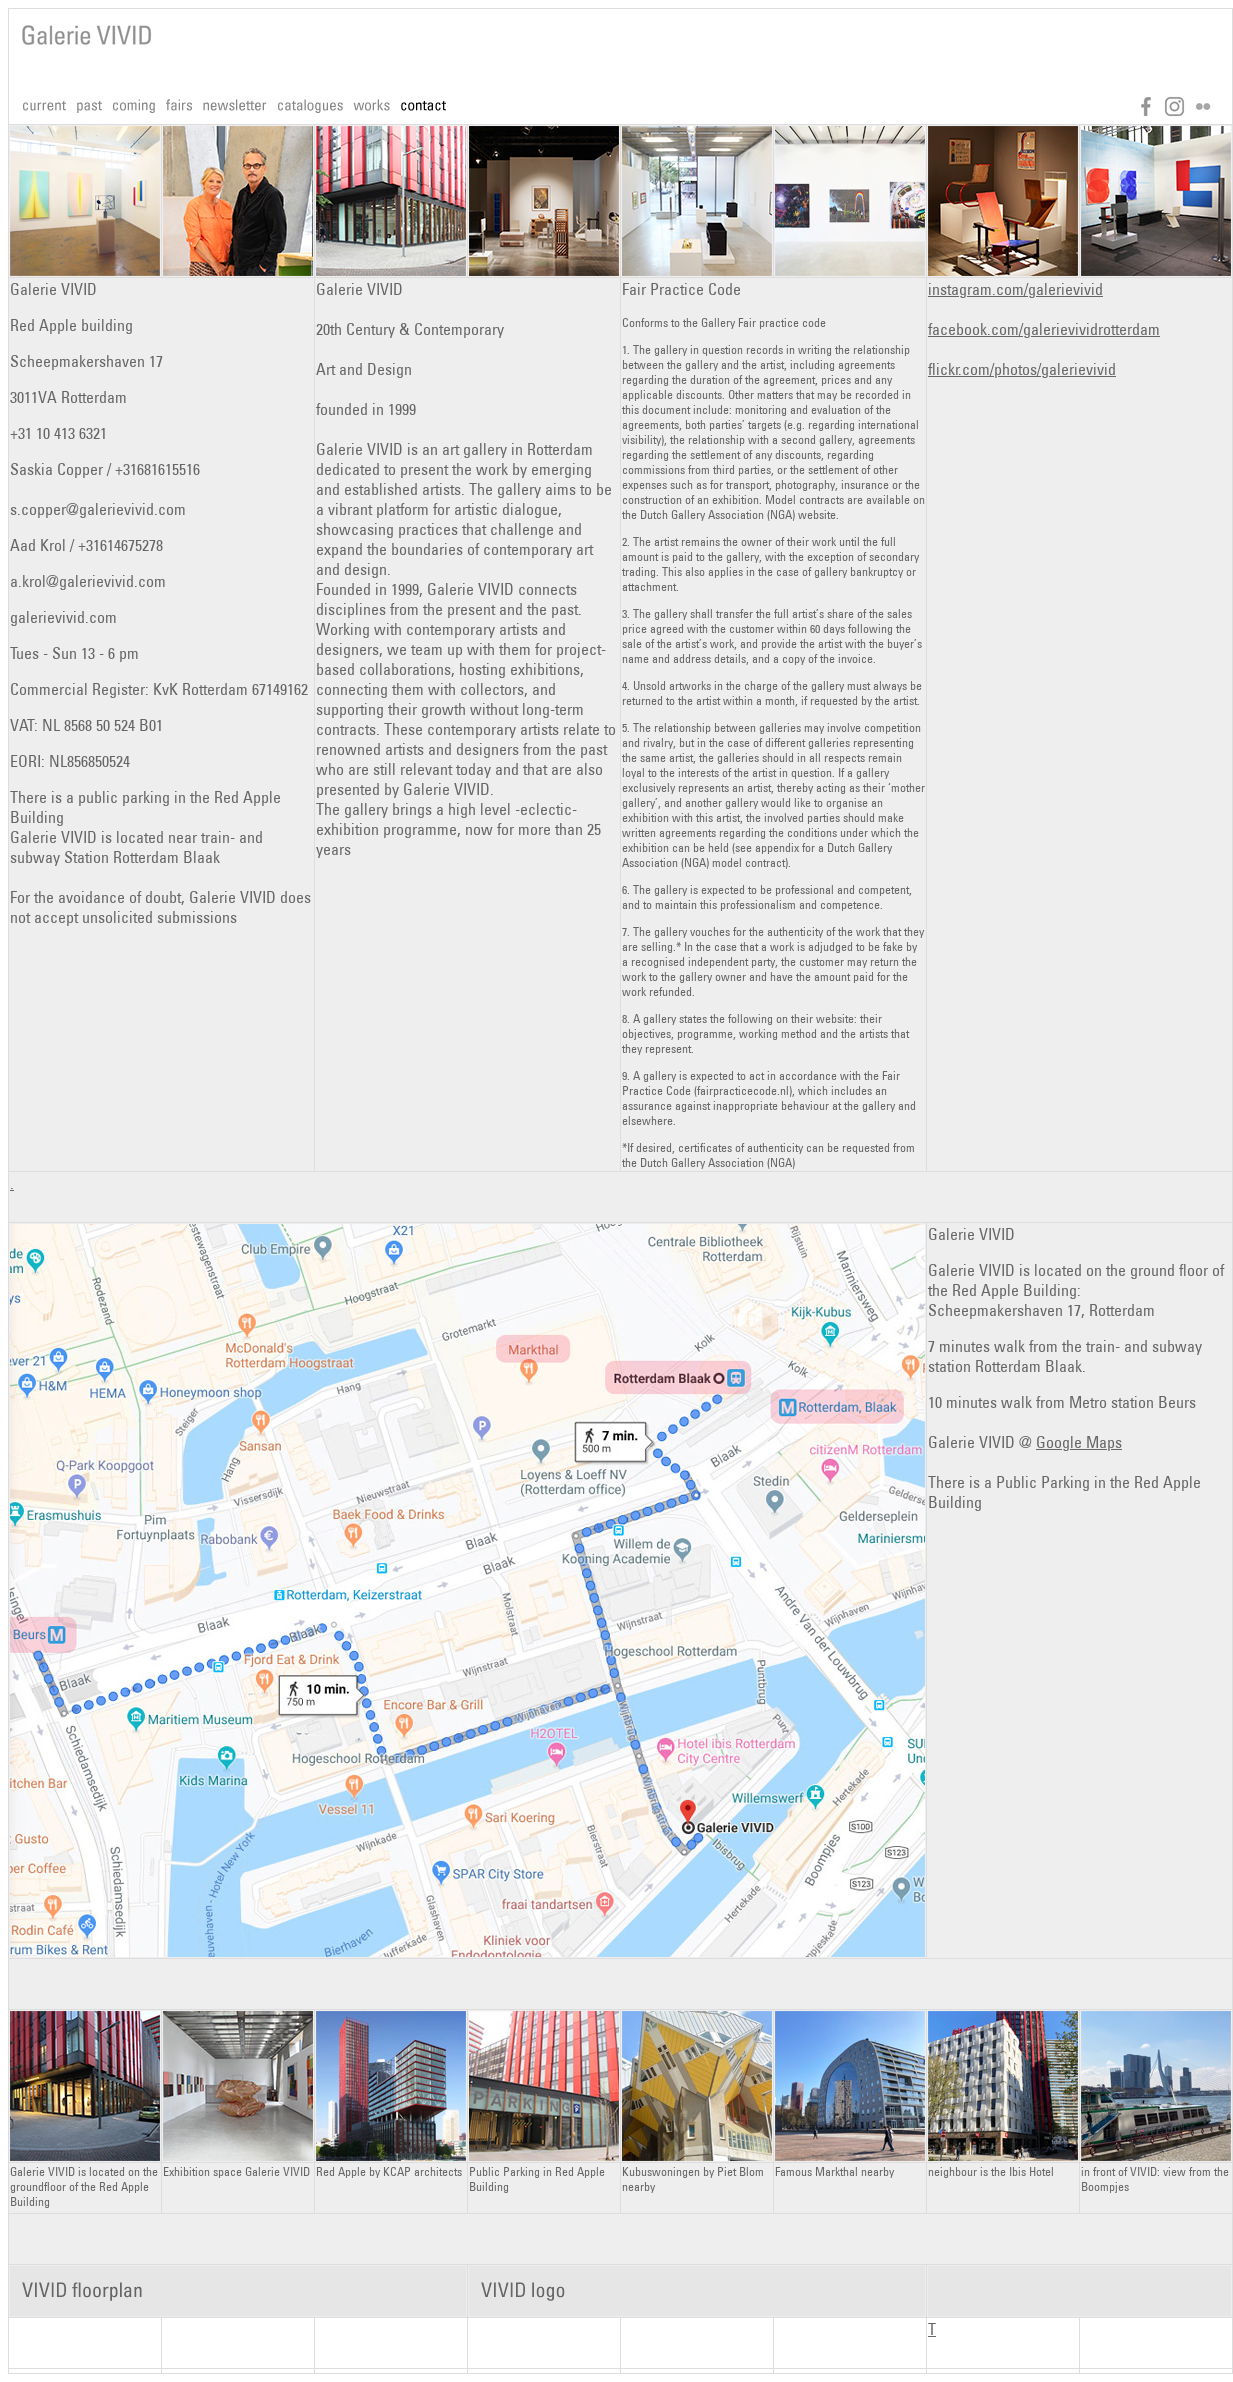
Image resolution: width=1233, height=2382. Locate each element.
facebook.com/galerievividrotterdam (1044, 329)
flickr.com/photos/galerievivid (1022, 369)
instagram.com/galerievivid (1015, 289)
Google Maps (1079, 1442)
